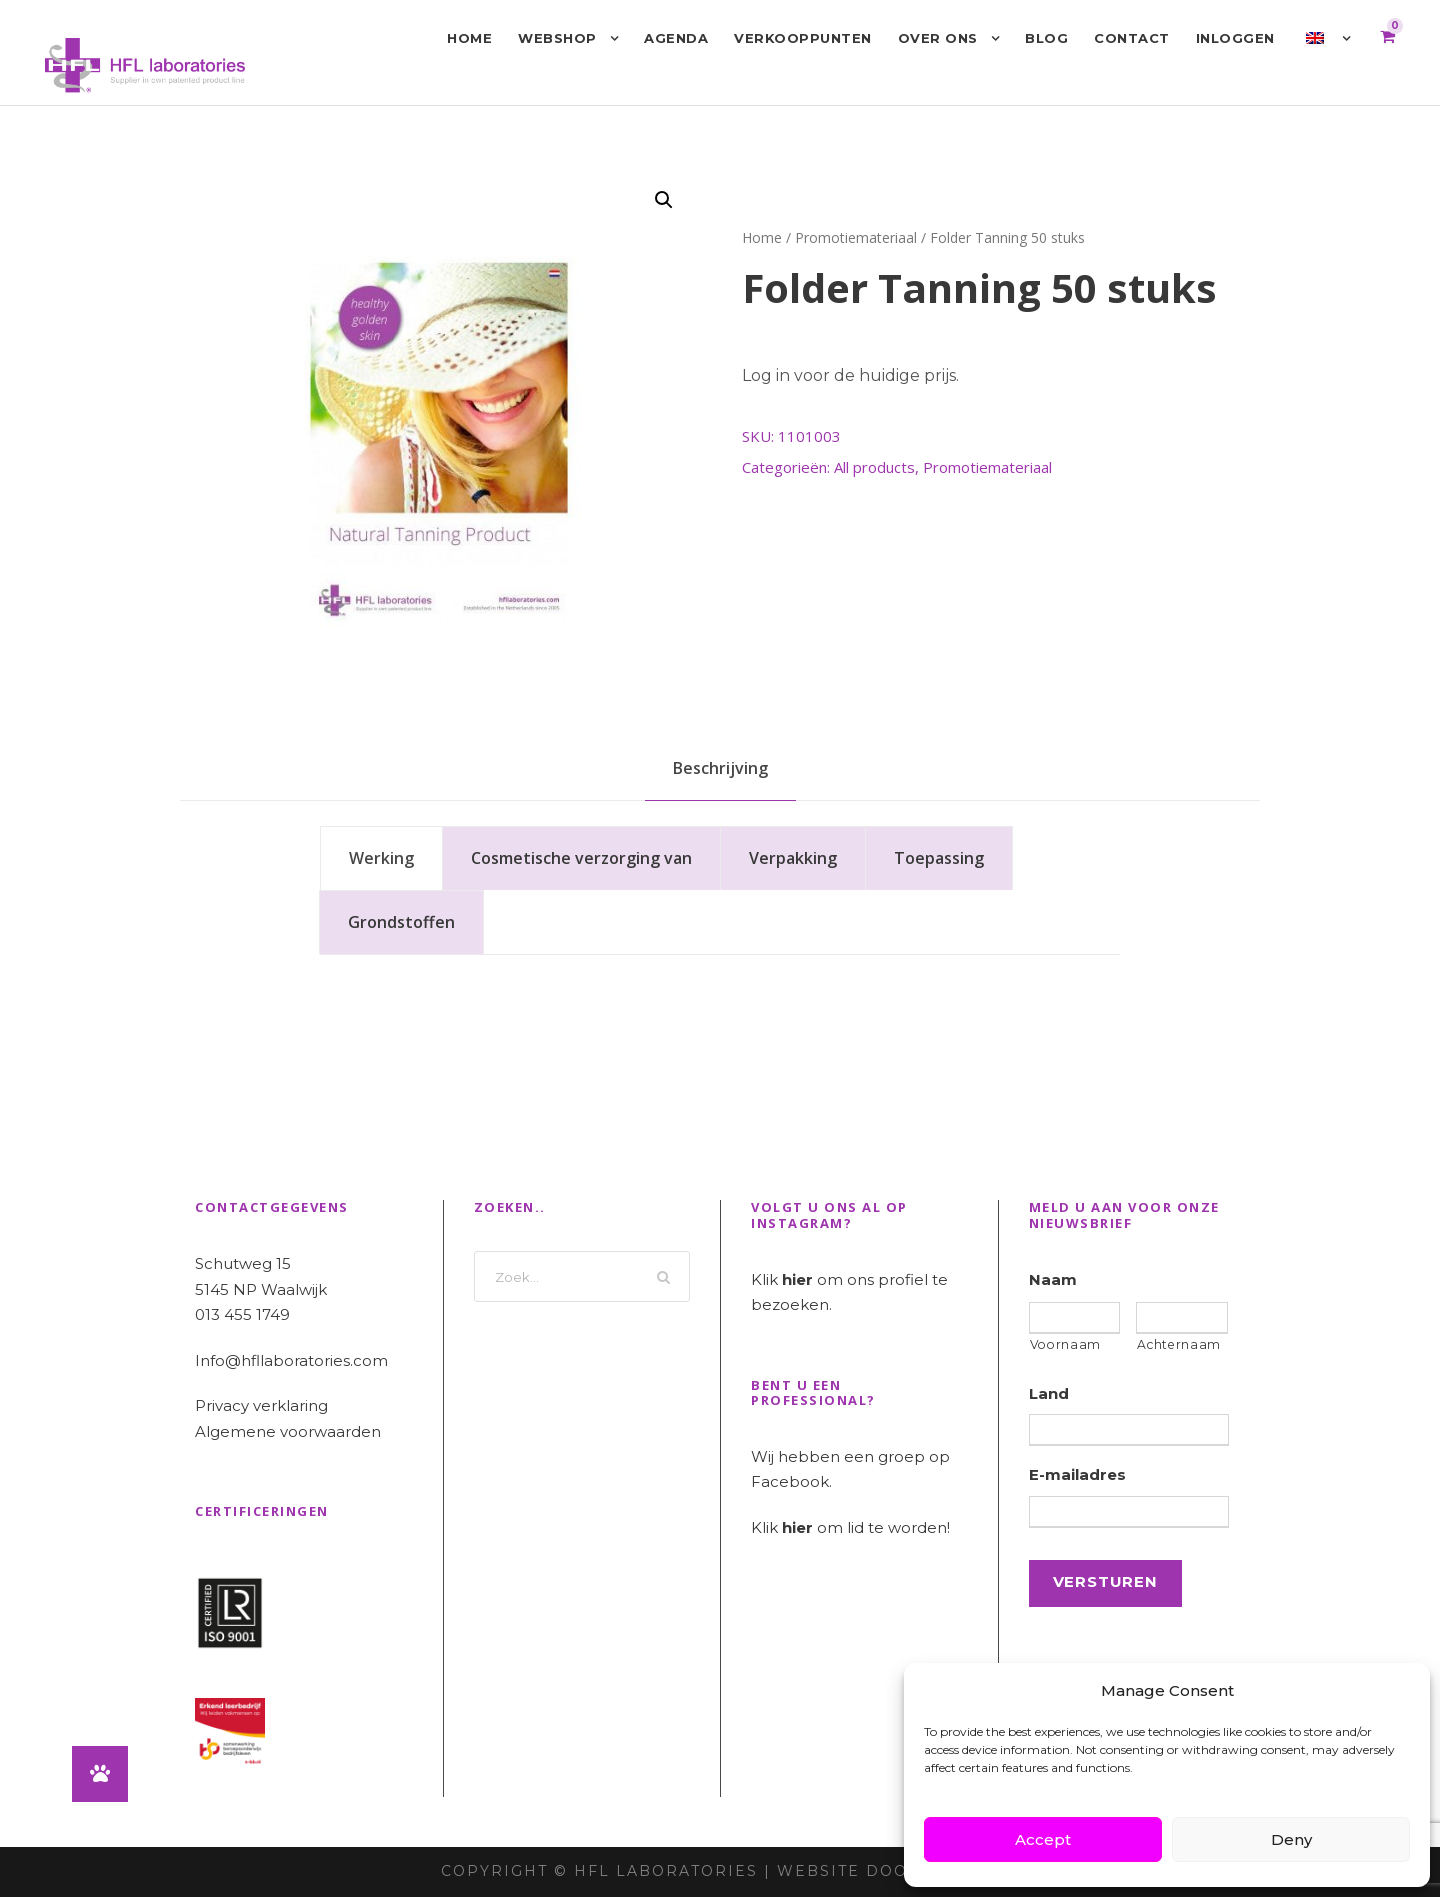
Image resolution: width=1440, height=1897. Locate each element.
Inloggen (1235, 38)
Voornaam (1065, 1344)
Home (469, 38)
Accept (1043, 1839)
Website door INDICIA (888, 1871)
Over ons (938, 38)
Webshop (557, 38)
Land (1049, 1393)
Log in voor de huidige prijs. (850, 375)
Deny (1291, 1839)
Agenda (676, 38)
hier (797, 1279)
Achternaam (1179, 1344)
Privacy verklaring (261, 1405)
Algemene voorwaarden (288, 1431)
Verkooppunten (803, 38)
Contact (1132, 38)
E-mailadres (1077, 1474)
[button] (664, 200)
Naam (1053, 1279)
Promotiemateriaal (856, 237)
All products (874, 467)
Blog (1046, 38)
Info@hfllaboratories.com (291, 1360)
